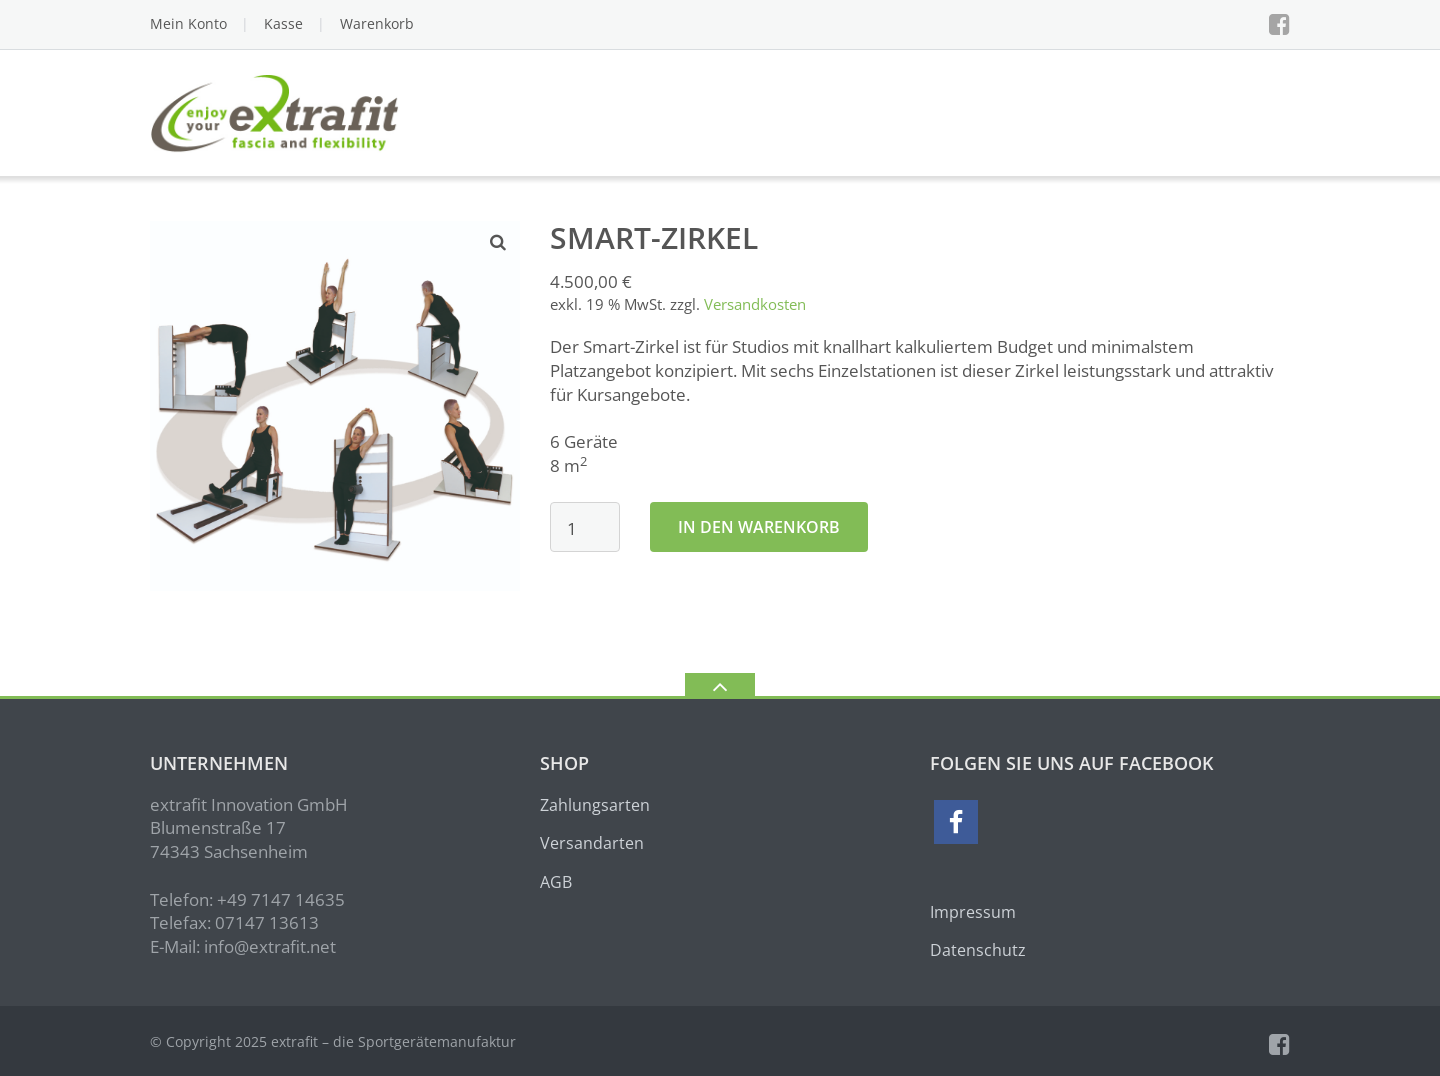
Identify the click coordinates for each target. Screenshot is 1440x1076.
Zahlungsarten (595, 805)
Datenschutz (978, 950)
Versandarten (592, 843)
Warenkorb (377, 23)
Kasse (283, 23)
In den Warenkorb (759, 527)
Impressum (973, 912)
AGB (556, 882)
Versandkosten (755, 304)
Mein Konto (188, 23)
